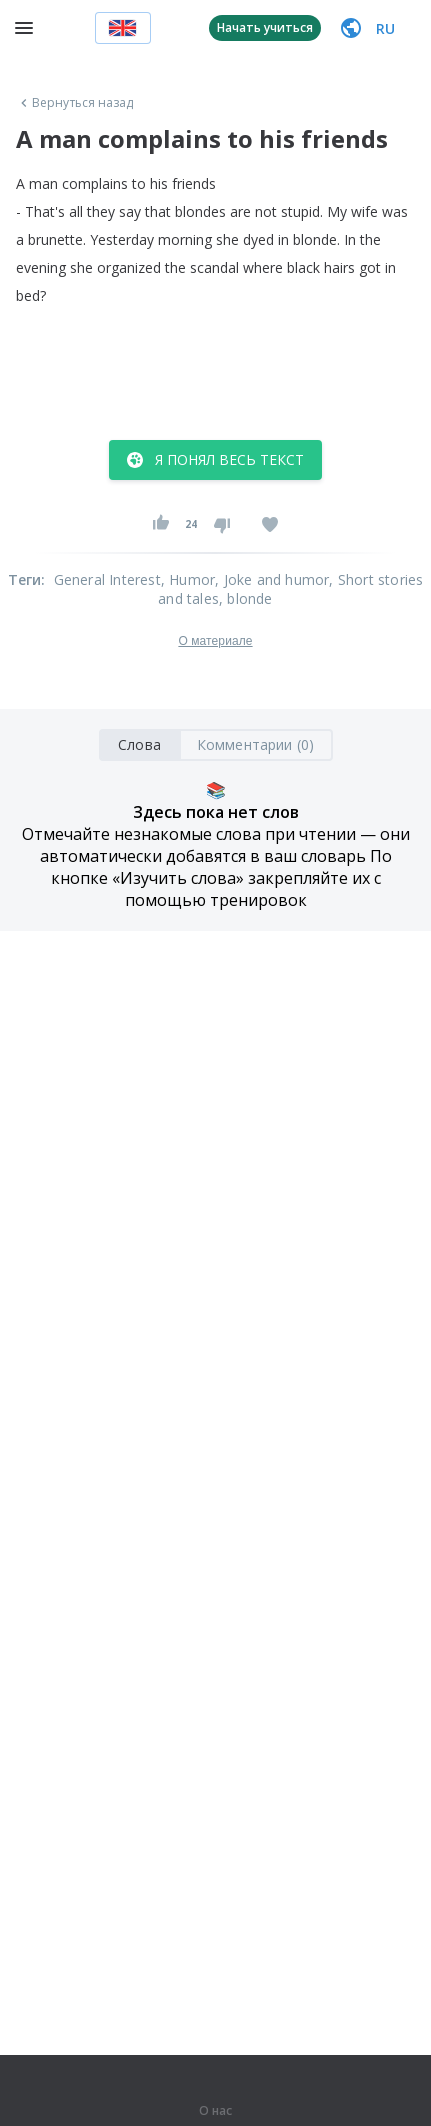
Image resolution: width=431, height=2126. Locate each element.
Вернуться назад (75, 103)
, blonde (246, 598)
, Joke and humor (272, 579)
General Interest (107, 579)
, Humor (188, 579)
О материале (215, 641)
